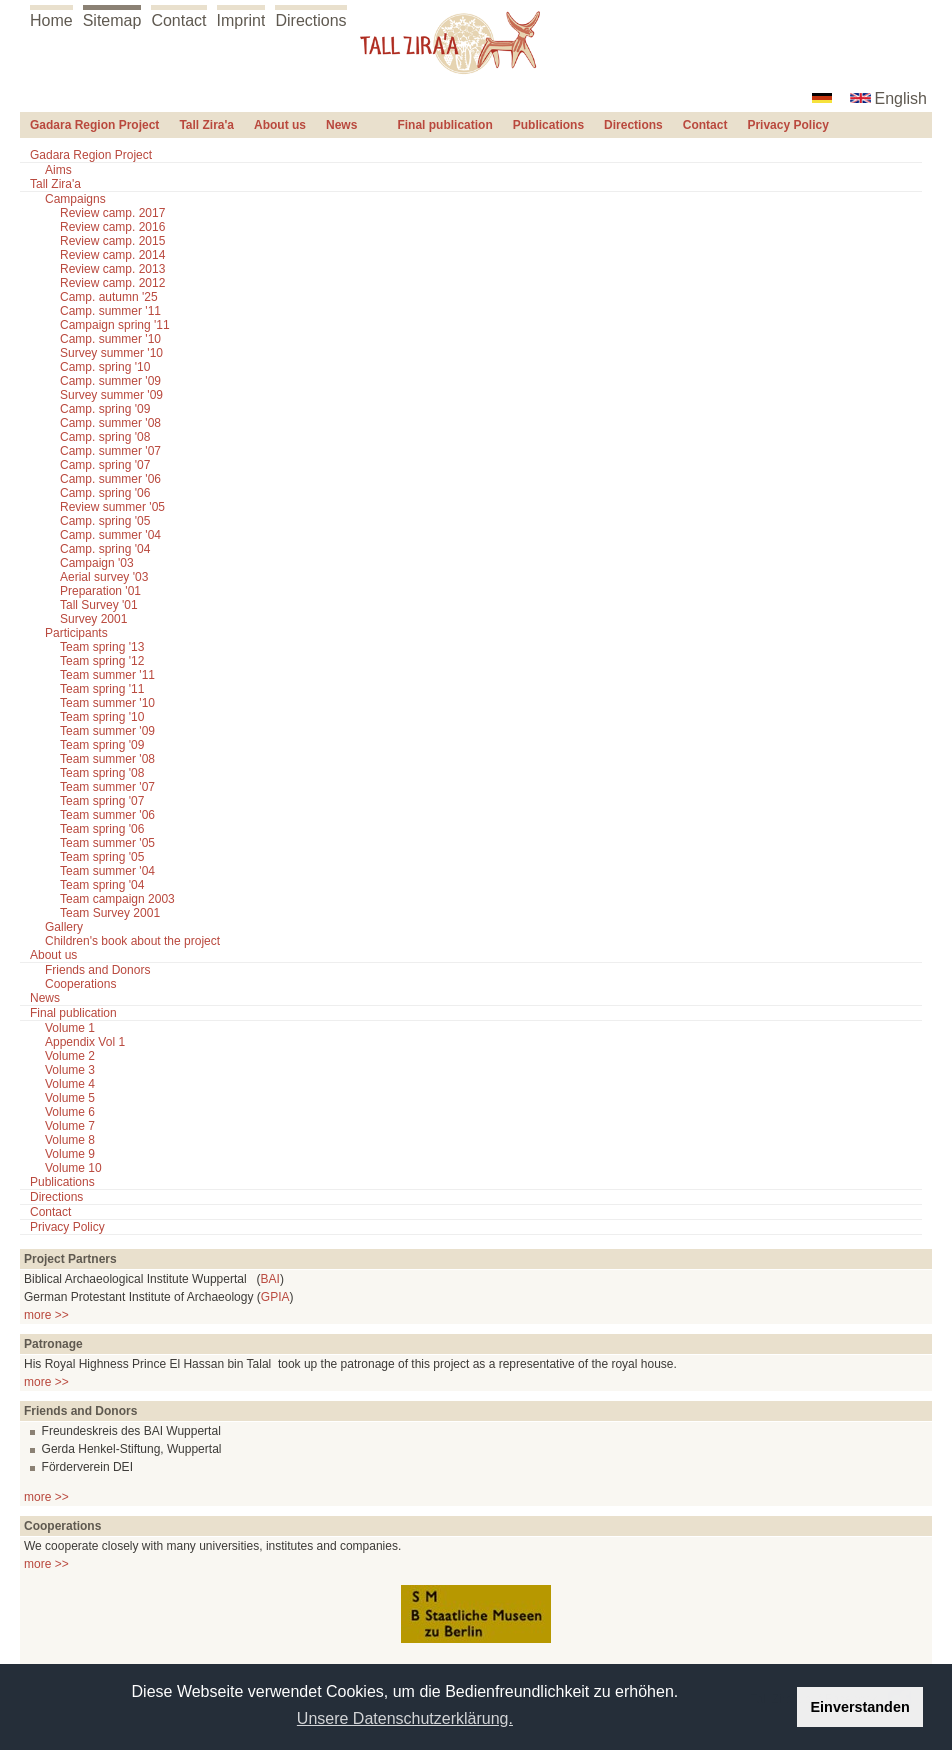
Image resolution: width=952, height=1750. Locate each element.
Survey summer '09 (111, 395)
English (901, 98)
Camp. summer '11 (110, 311)
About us (280, 125)
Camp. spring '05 (105, 521)
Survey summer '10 (111, 353)
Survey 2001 (93, 619)
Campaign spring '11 (115, 325)
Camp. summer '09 (110, 381)
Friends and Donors (97, 970)
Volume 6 (70, 1112)
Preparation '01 (100, 591)
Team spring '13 (102, 647)
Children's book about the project (132, 941)
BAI (270, 1279)
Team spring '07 (102, 801)
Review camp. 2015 (112, 241)
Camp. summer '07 (110, 451)
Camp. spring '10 (105, 367)
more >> (46, 1315)
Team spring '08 (102, 773)
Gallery (64, 927)
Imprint (241, 20)
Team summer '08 (107, 759)
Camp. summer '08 (110, 423)
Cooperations (80, 984)
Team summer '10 (107, 703)
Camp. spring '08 (105, 437)
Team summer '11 (107, 675)
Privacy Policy (787, 125)
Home (51, 20)
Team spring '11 (102, 689)
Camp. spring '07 (105, 465)
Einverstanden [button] (860, 1707)
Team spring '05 (102, 857)
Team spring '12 (102, 661)
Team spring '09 (102, 745)
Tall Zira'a (206, 125)
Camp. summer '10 (110, 339)
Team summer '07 (107, 787)
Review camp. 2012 (112, 283)
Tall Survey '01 (99, 605)
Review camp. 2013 (112, 269)
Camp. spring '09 (105, 409)
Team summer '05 (107, 843)
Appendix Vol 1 (85, 1042)
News (341, 125)
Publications (548, 125)
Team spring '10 (102, 717)
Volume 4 (70, 1084)
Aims (58, 170)
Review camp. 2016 (112, 227)
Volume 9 (70, 1154)
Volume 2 (70, 1056)
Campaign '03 (97, 563)
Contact (178, 20)
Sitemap (112, 20)
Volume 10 (73, 1168)
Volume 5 (70, 1098)
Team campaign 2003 (117, 899)
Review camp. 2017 (112, 213)
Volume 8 (70, 1140)
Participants (76, 633)
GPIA (275, 1297)
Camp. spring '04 (105, 549)
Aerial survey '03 (104, 577)
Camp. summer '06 (110, 479)
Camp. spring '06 (105, 493)
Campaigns (75, 199)
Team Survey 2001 (110, 913)
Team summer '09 (107, 731)
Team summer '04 (107, 871)
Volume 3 (70, 1070)
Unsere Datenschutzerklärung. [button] (405, 1718)
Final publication (444, 125)
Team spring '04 (102, 885)
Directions (310, 20)
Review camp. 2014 (112, 255)
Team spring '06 (102, 829)
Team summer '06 (107, 815)
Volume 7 (70, 1126)
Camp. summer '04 (110, 535)
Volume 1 (70, 1028)
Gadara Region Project (94, 125)
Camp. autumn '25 (109, 297)
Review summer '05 (112, 507)
